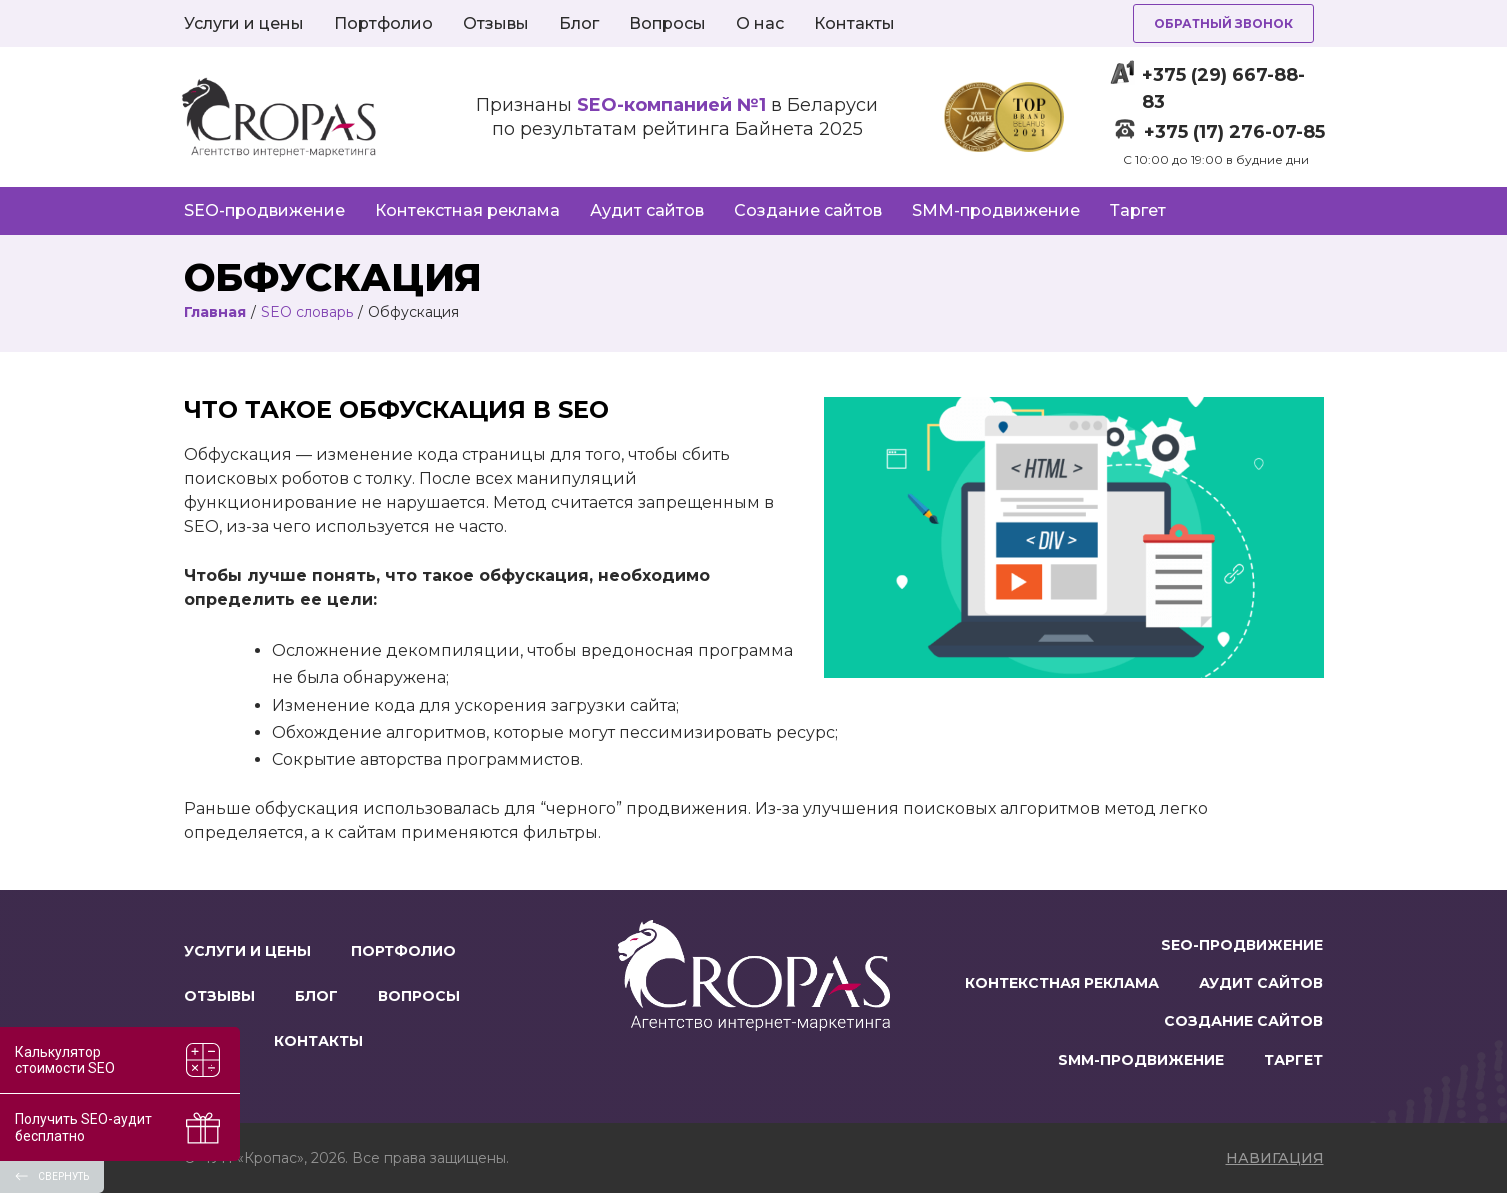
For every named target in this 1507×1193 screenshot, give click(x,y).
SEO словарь (307, 312)
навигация (1275, 1158)
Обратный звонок (1223, 23)
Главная (215, 312)
